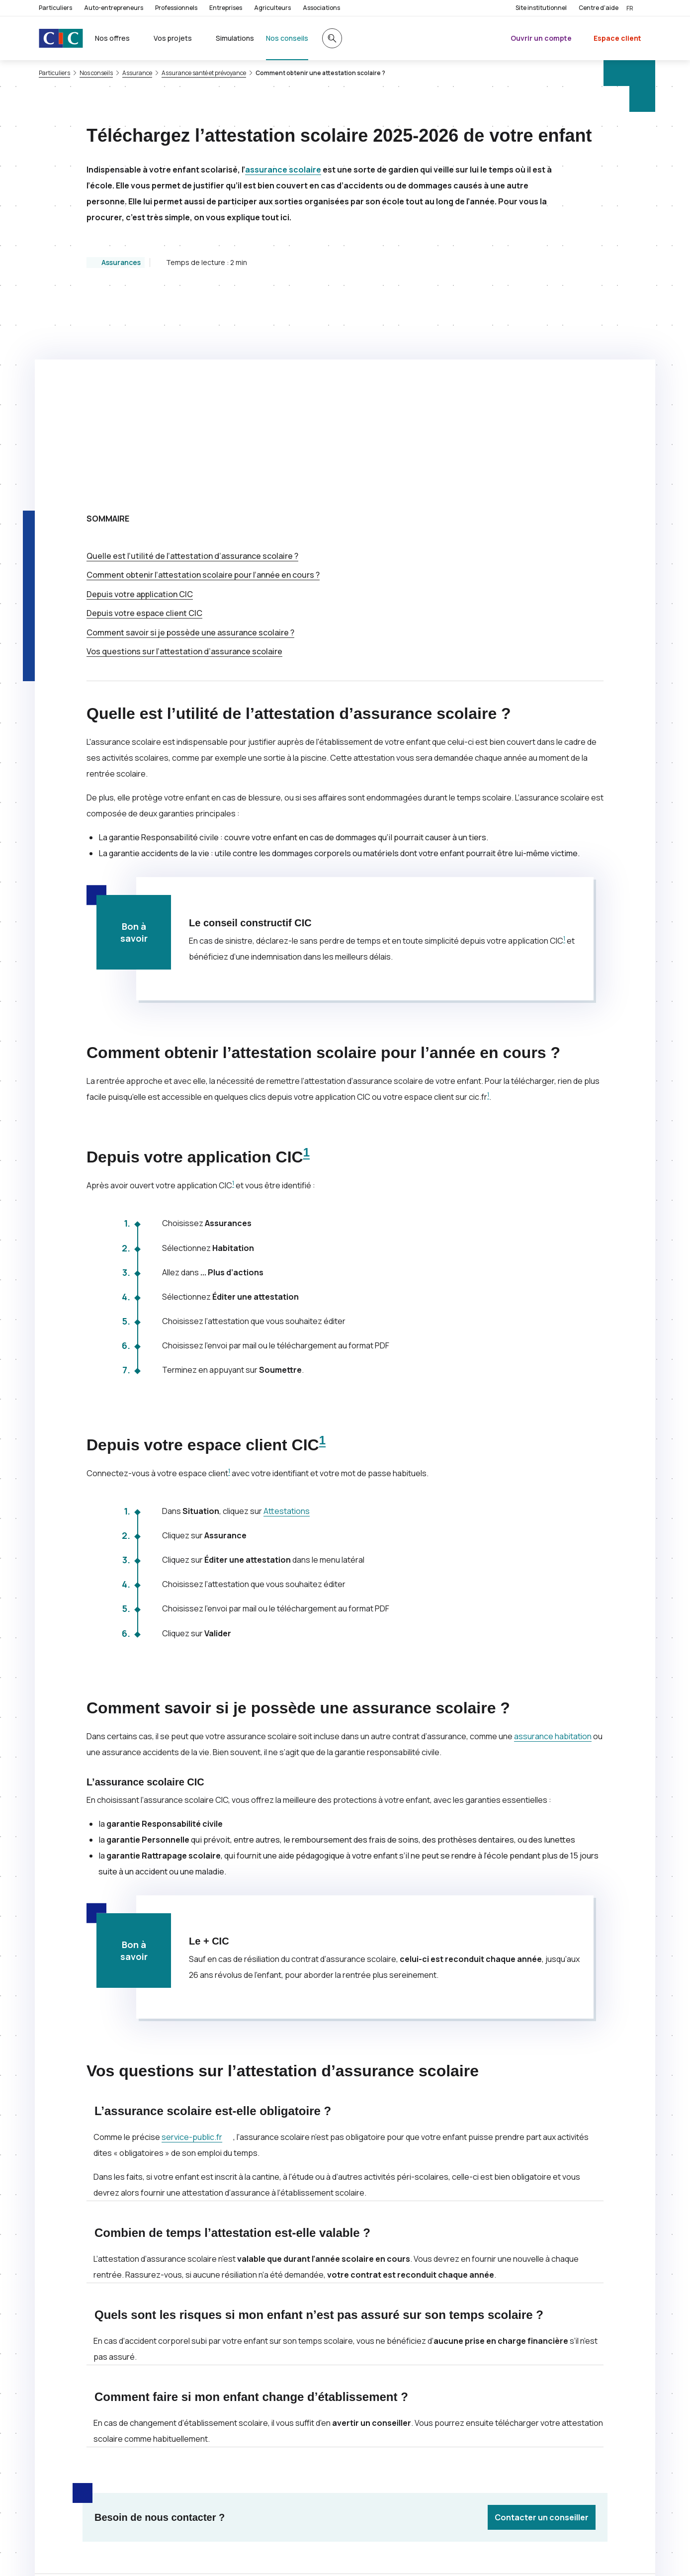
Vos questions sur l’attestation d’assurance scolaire (184, 452)
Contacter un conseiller (542, 2318)
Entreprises (225, 7)
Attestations (286, 1312)
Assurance (137, 73)
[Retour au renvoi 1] (188, 2554)
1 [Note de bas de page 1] (564, 739)
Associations (321, 7)
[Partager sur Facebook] (405, 2410)
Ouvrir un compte (541, 38)
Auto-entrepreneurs (113, 7)
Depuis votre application (139, 395)
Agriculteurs (272, 7)
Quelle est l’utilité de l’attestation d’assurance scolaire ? (192, 357)
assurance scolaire (283, 169)
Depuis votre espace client (144, 414)
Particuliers (55, 7)
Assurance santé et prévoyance (204, 73)
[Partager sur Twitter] (381, 2410)
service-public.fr (197, 1938)
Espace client (617, 38)
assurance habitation (553, 1537)
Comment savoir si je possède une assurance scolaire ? (190, 433)
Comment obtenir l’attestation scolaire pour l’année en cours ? (203, 375)
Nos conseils (96, 73)
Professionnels (176, 7)
